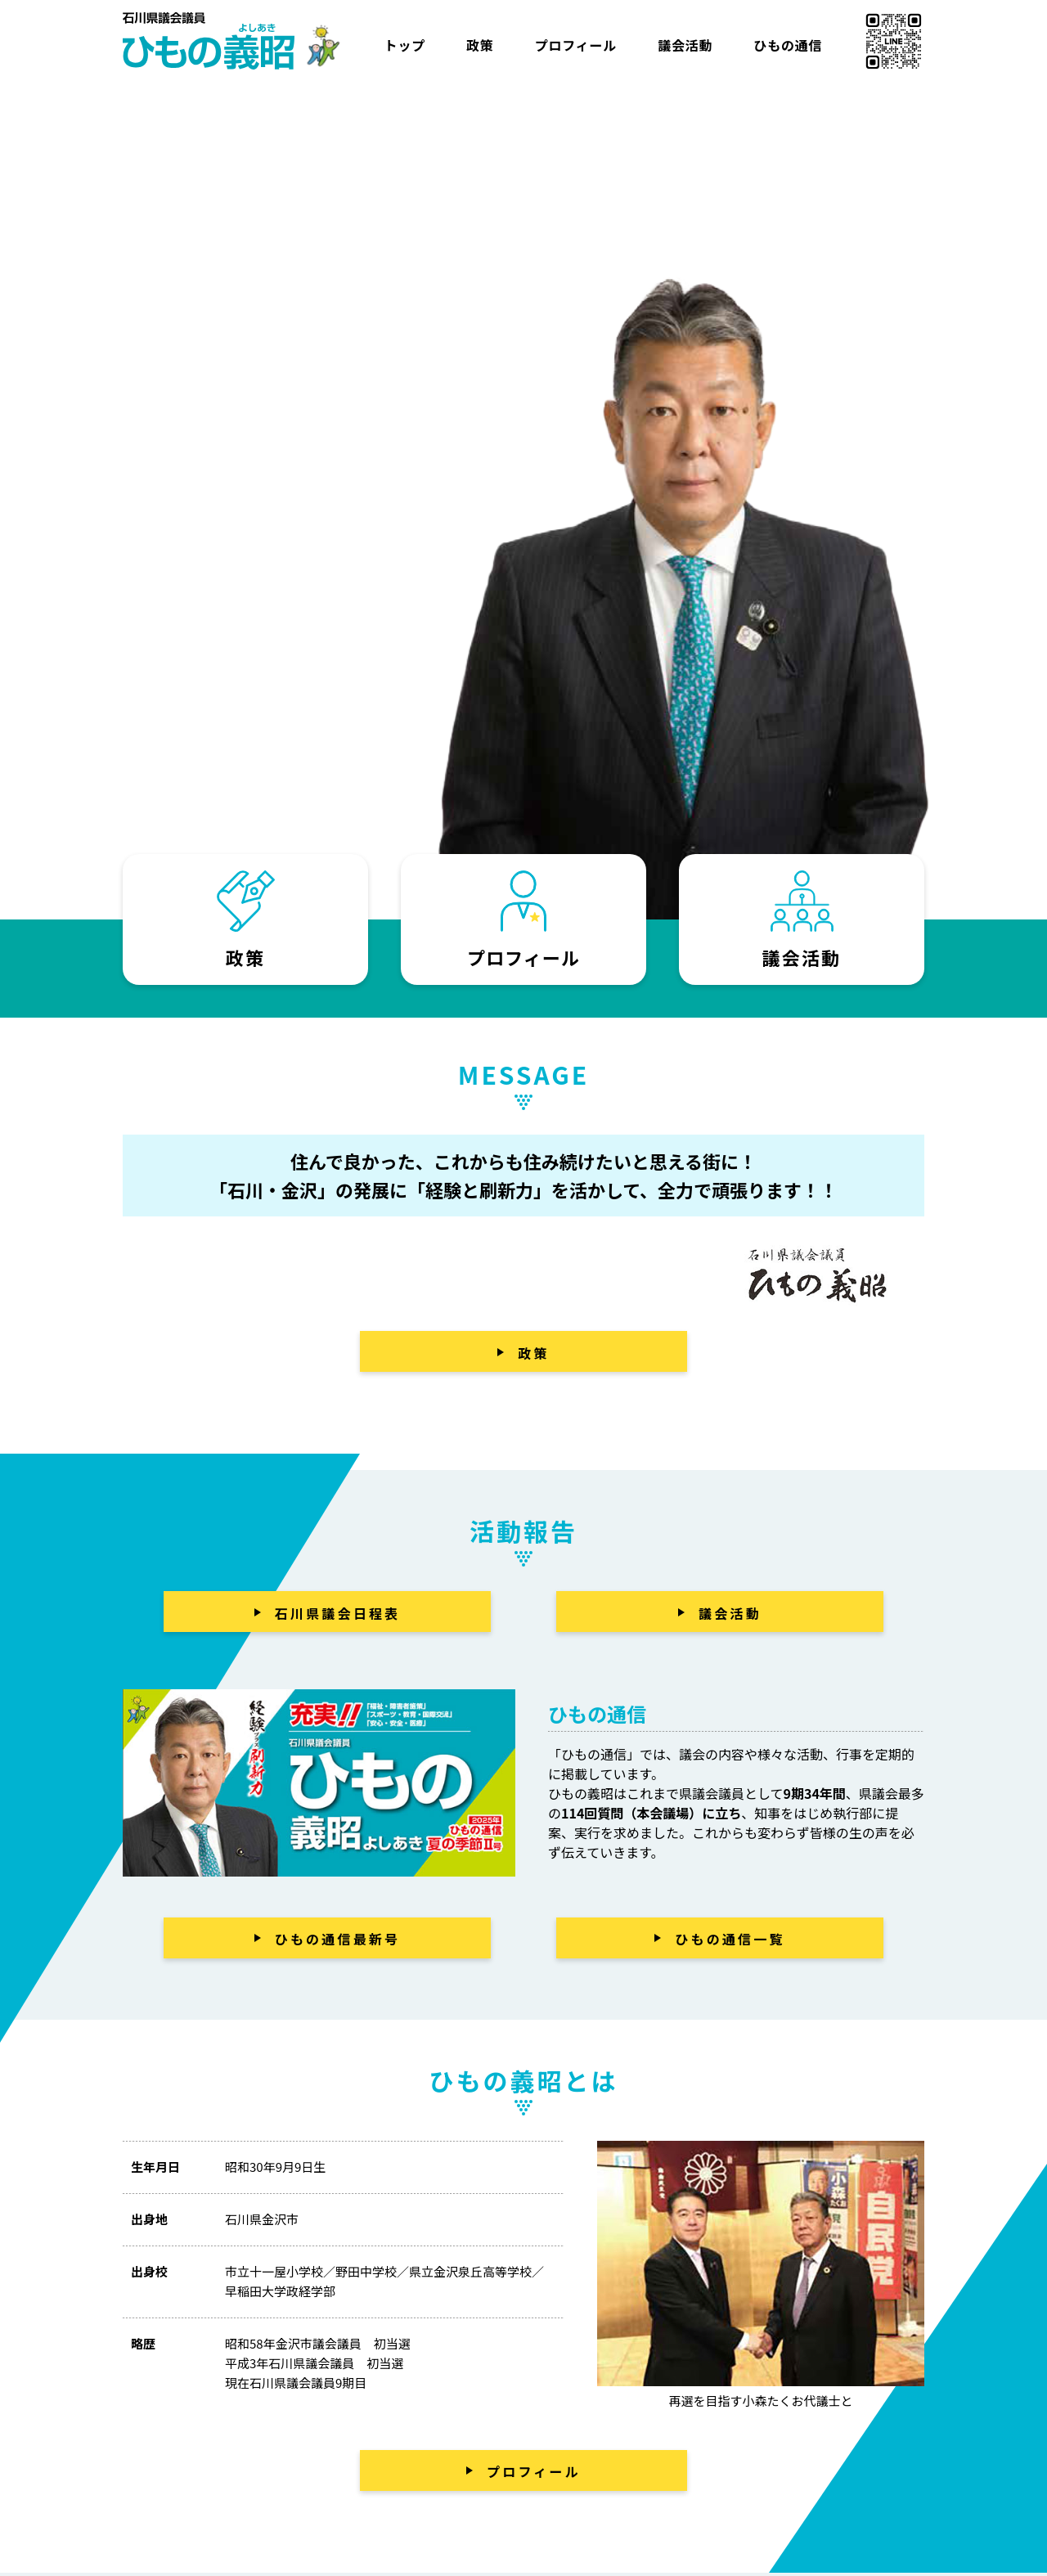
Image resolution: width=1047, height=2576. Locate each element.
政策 (480, 45)
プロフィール (576, 45)
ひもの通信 (787, 45)
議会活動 (685, 45)
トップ (404, 45)
